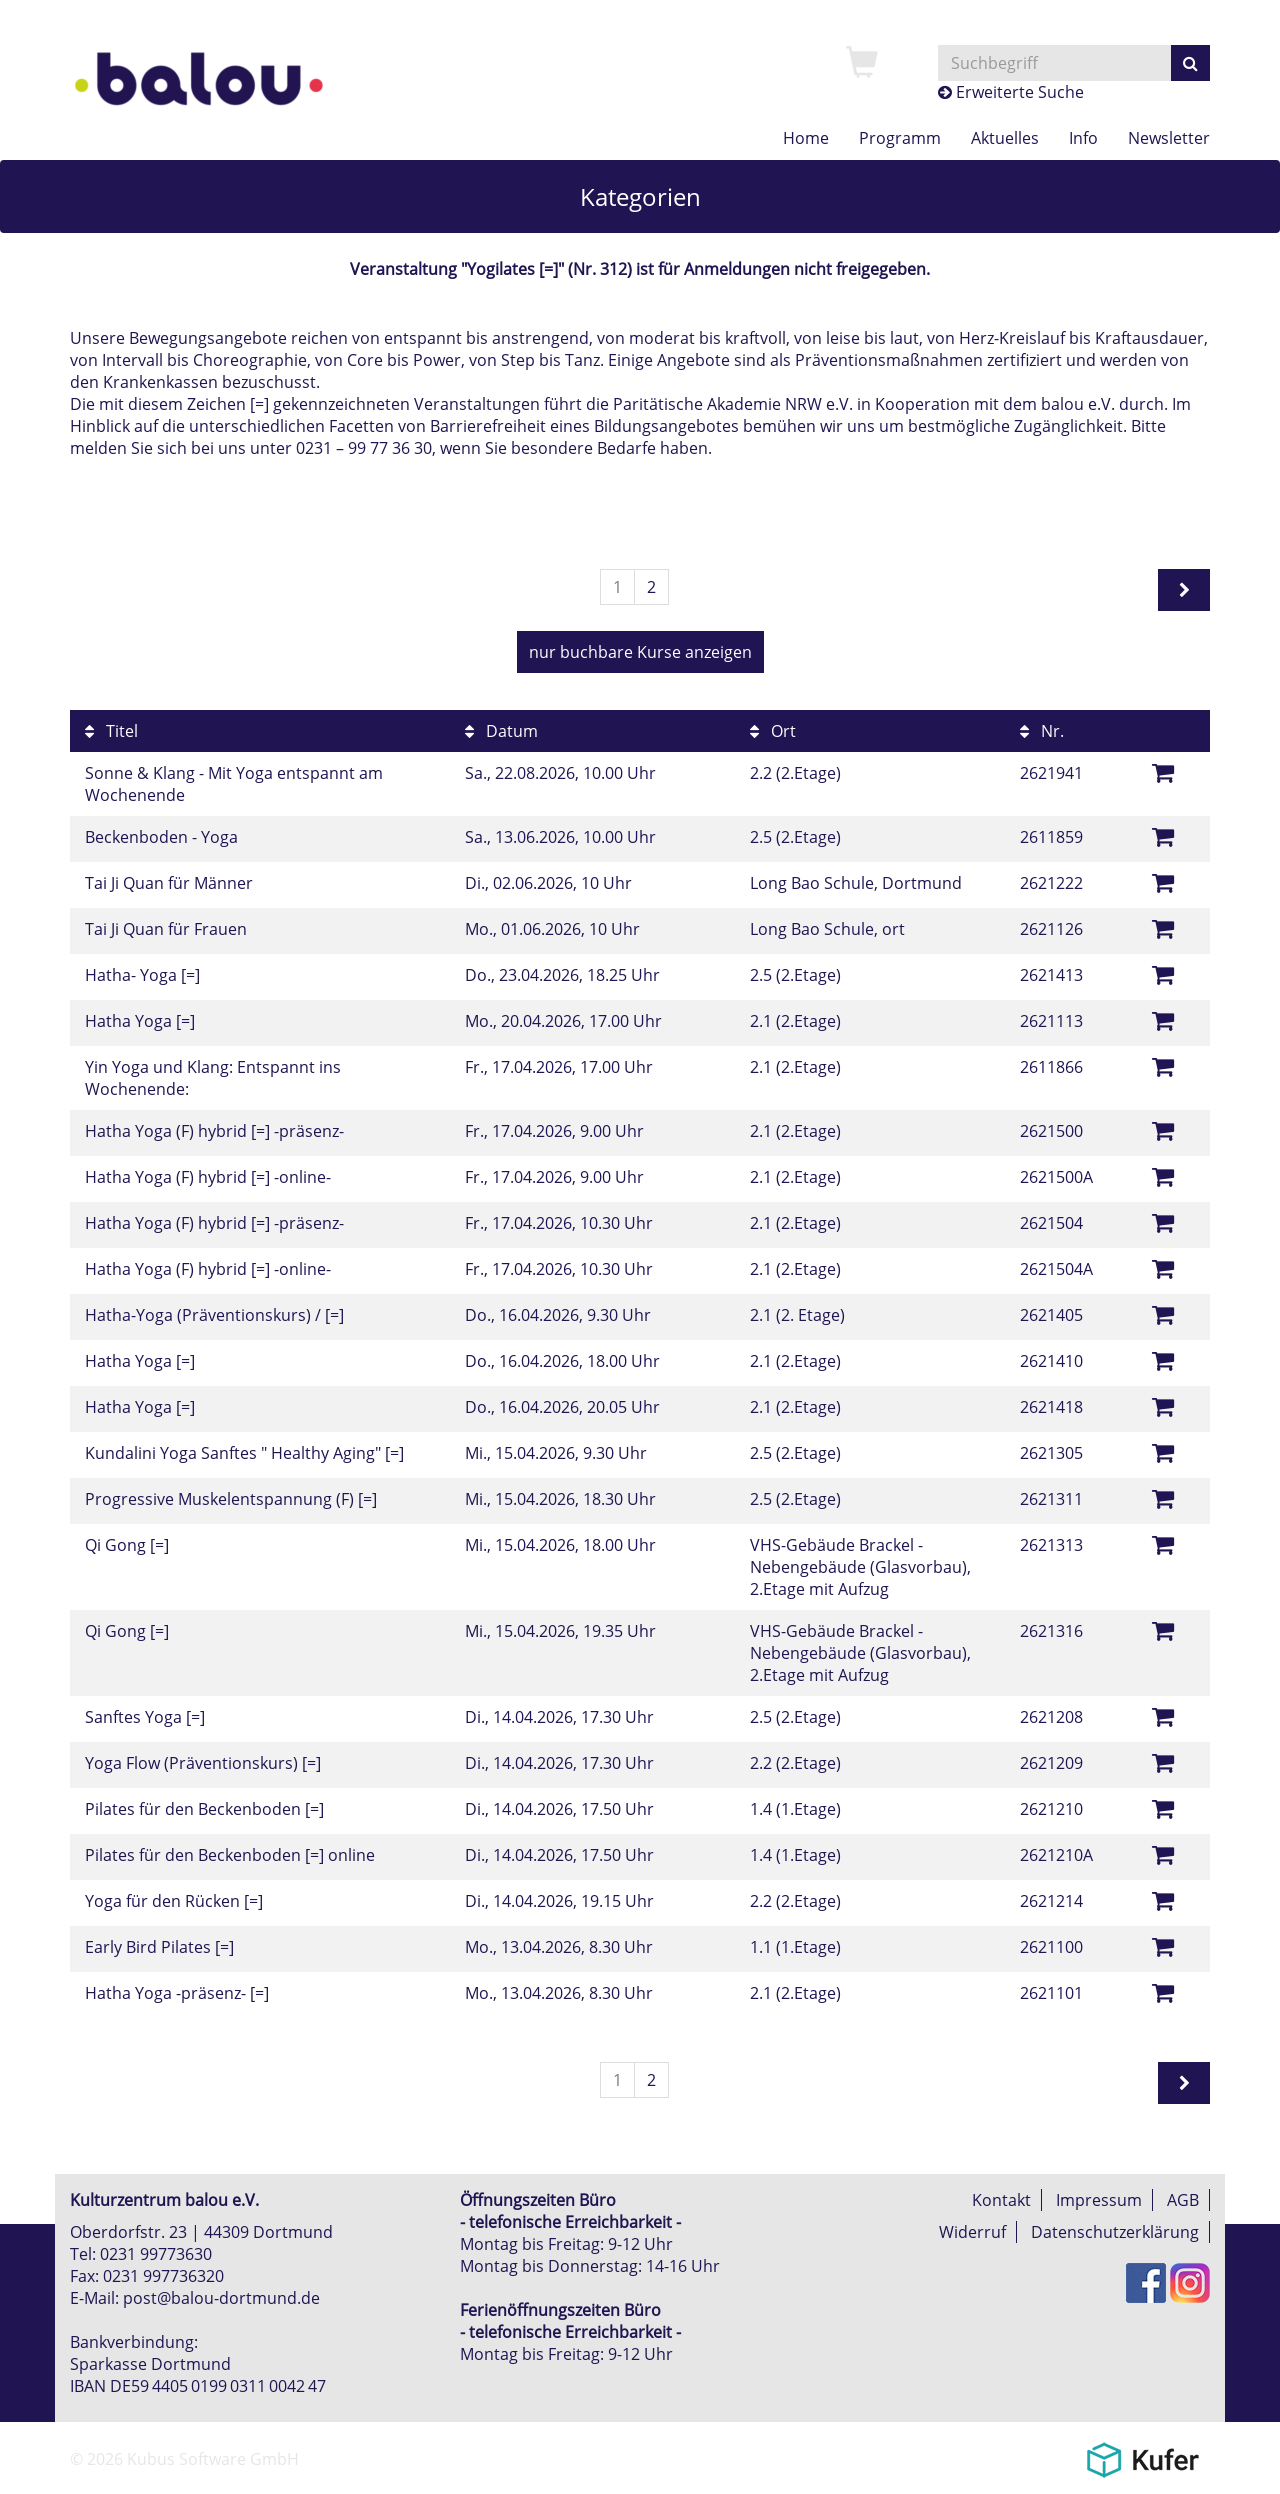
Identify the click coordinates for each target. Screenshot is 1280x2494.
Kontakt (1001, 2200)
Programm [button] (900, 138)
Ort (773, 731)
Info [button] (1083, 138)
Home (806, 138)
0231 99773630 (156, 2254)
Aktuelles (1005, 138)
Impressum (1099, 2200)
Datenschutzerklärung (1115, 2232)
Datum (501, 731)
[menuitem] (862, 63)
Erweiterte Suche (1011, 92)
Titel (111, 731)
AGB (1183, 2200)
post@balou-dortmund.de (221, 2298)
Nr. (1042, 731)
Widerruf (972, 2232)
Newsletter (1169, 138)
